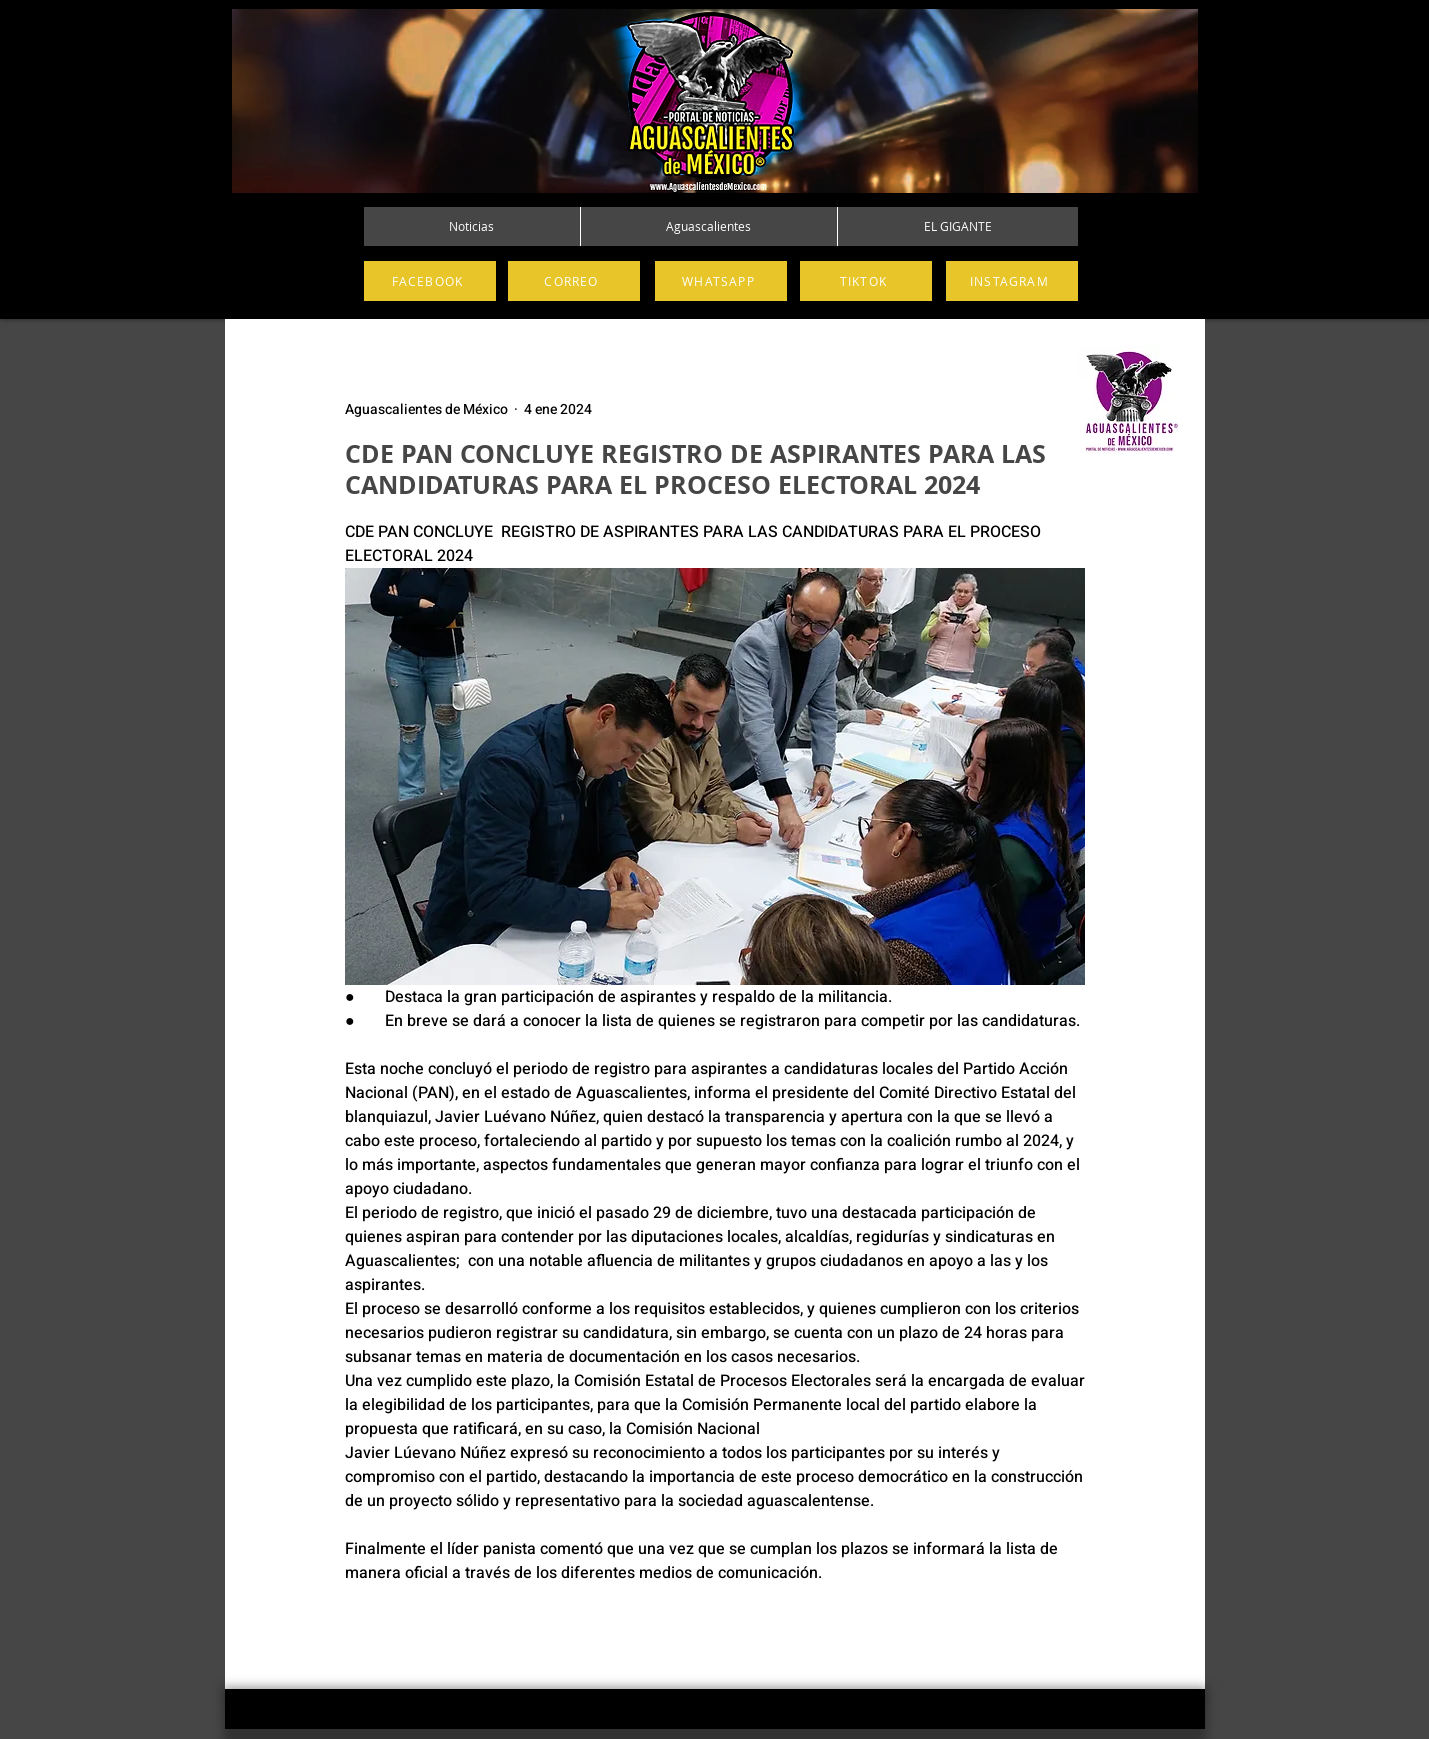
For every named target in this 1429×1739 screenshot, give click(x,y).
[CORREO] (574, 281)
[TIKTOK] (866, 281)
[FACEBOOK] (430, 281)
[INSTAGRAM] (1012, 281)
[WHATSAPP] (721, 281)
